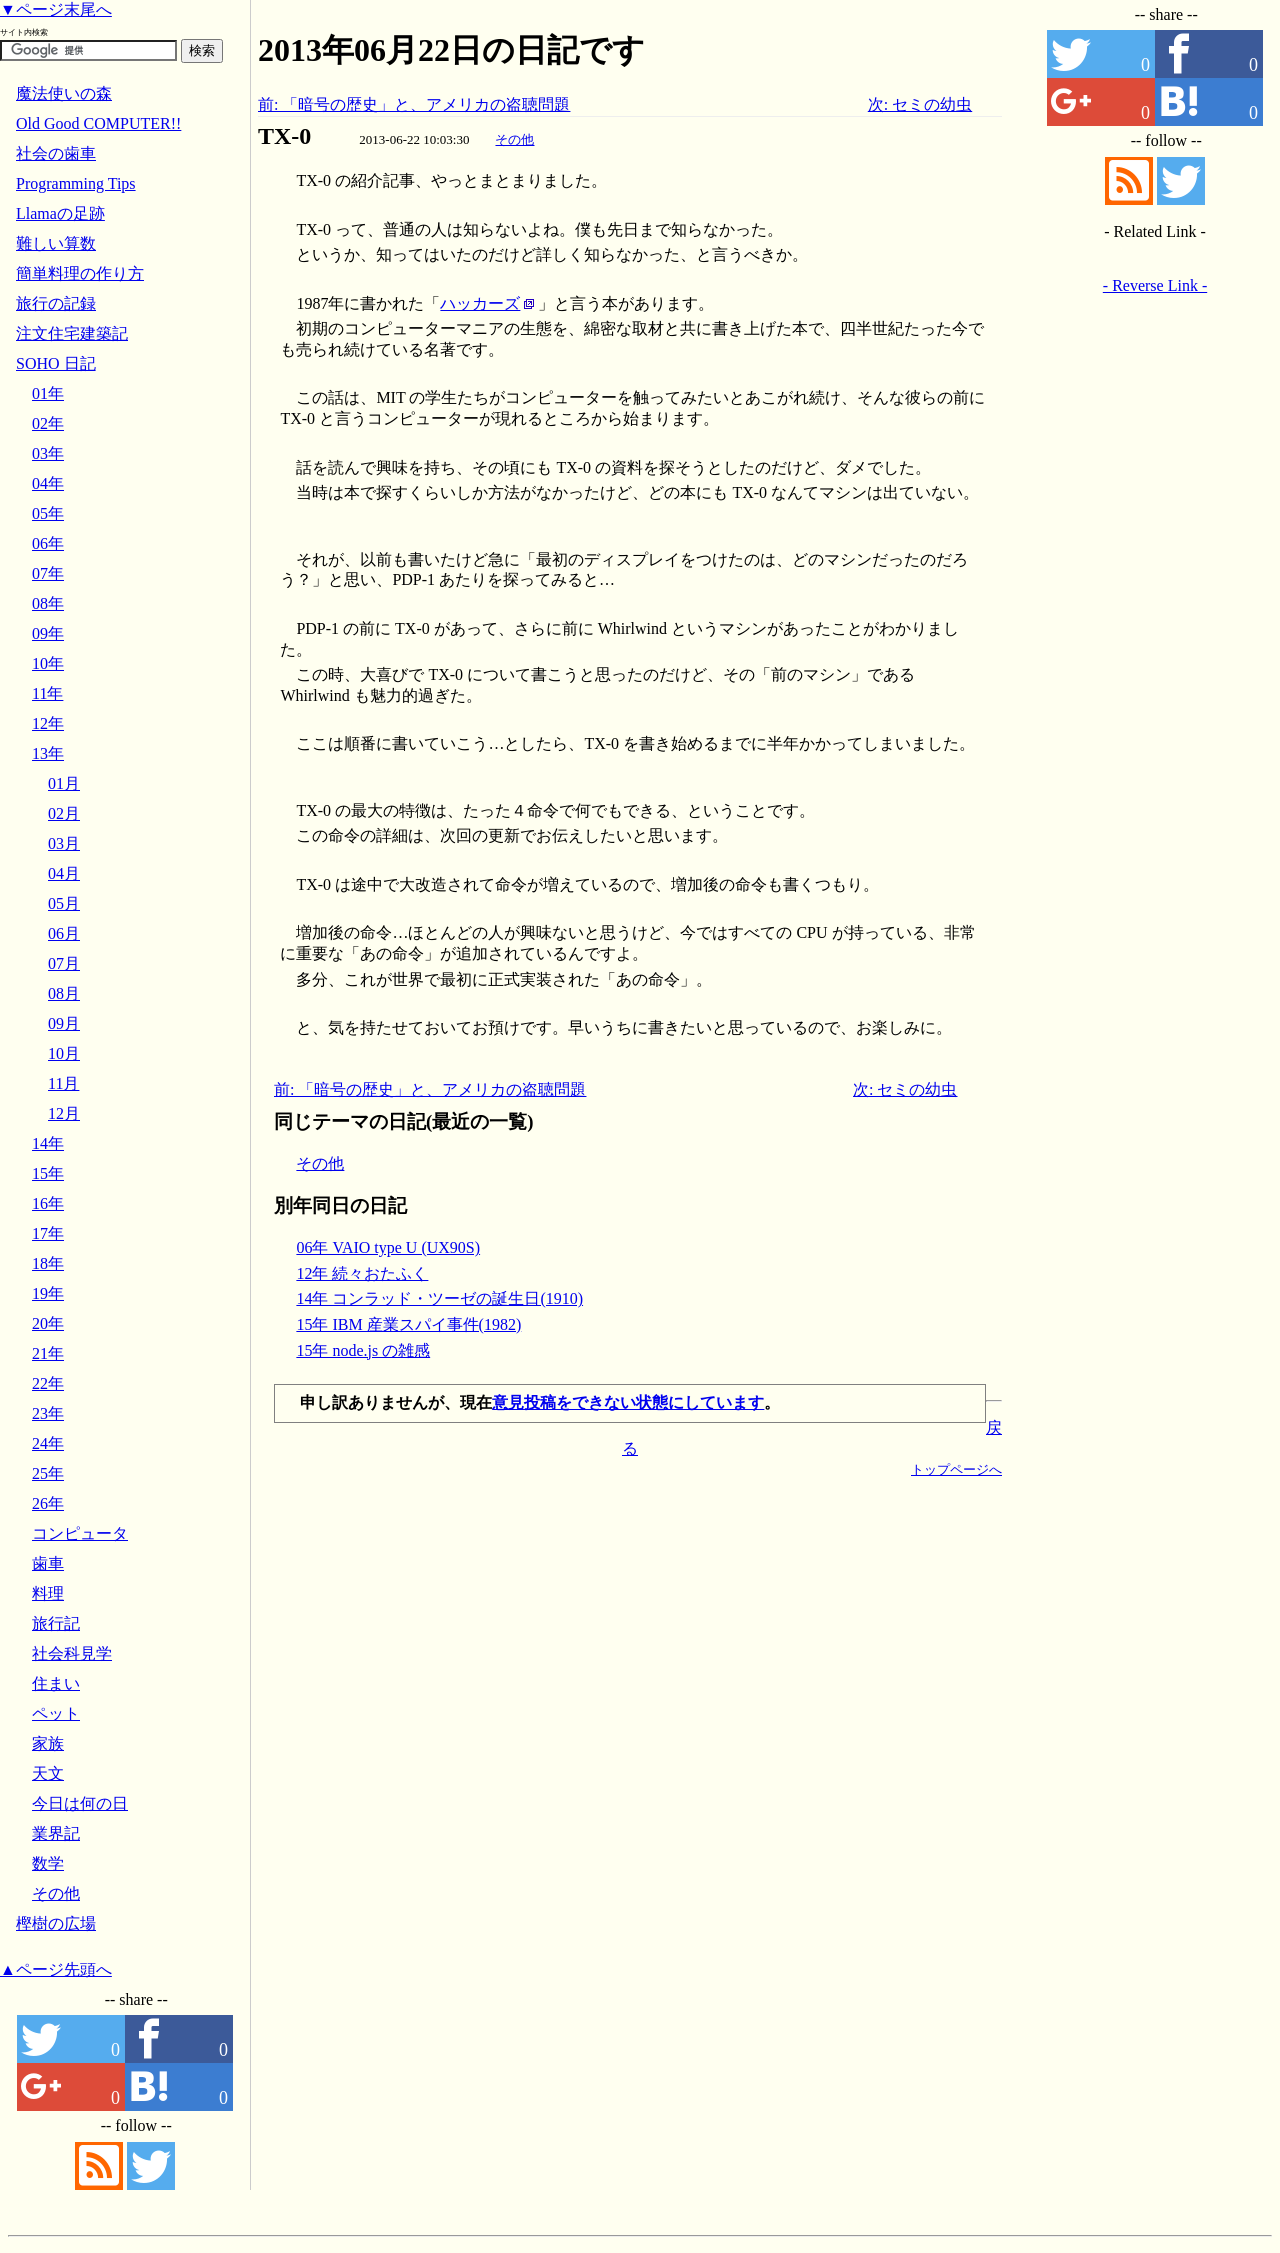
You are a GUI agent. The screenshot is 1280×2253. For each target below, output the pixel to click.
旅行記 (56, 1623)
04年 (48, 483)
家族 (48, 1743)
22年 (48, 1383)
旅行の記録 (56, 303)
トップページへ (956, 1469)
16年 (48, 1203)
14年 (48, 1143)
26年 (48, 1503)
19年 (48, 1293)
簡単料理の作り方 (80, 273)
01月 (64, 783)
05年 (48, 513)
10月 (64, 1053)
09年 (48, 633)
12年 (48, 723)
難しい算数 (56, 243)
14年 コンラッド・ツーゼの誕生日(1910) (439, 1298)
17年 (48, 1233)
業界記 (56, 1833)
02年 (48, 423)
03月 (64, 843)
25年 (48, 1473)
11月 (63, 1083)
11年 (47, 693)
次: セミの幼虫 (920, 104)
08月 (64, 993)
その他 (514, 139)
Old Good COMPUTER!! (98, 123)
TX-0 (284, 136)
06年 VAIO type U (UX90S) (388, 1247)
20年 (48, 1323)
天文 (48, 1773)
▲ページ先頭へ (56, 1969)
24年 (48, 1443)
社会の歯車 (56, 153)
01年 (48, 393)
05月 (64, 903)
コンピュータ (80, 1533)
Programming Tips (76, 183)
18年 (48, 1263)
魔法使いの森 (64, 93)
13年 (48, 753)
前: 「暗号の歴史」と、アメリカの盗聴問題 (414, 104)
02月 (64, 813)
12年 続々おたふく (362, 1273)
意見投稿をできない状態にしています (628, 1402)
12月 (64, 1113)
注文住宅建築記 (72, 333)
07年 (48, 573)
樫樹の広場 (56, 1923)
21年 (48, 1353)
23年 (48, 1413)
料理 (48, 1593)
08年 (48, 603)
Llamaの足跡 (60, 213)
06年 (48, 543)
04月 (64, 873)
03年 (48, 453)
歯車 (48, 1563)
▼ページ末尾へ (56, 9)
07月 (64, 963)
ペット (56, 1713)
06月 (64, 933)
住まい (56, 1683)
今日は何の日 (80, 1803)
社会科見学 (72, 1653)
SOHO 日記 (56, 363)
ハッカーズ (480, 303)
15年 (48, 1173)
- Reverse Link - (1155, 285)
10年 (48, 663)
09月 (64, 1023)
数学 (48, 1863)
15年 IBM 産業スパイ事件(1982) (408, 1324)
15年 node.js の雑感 (363, 1350)
